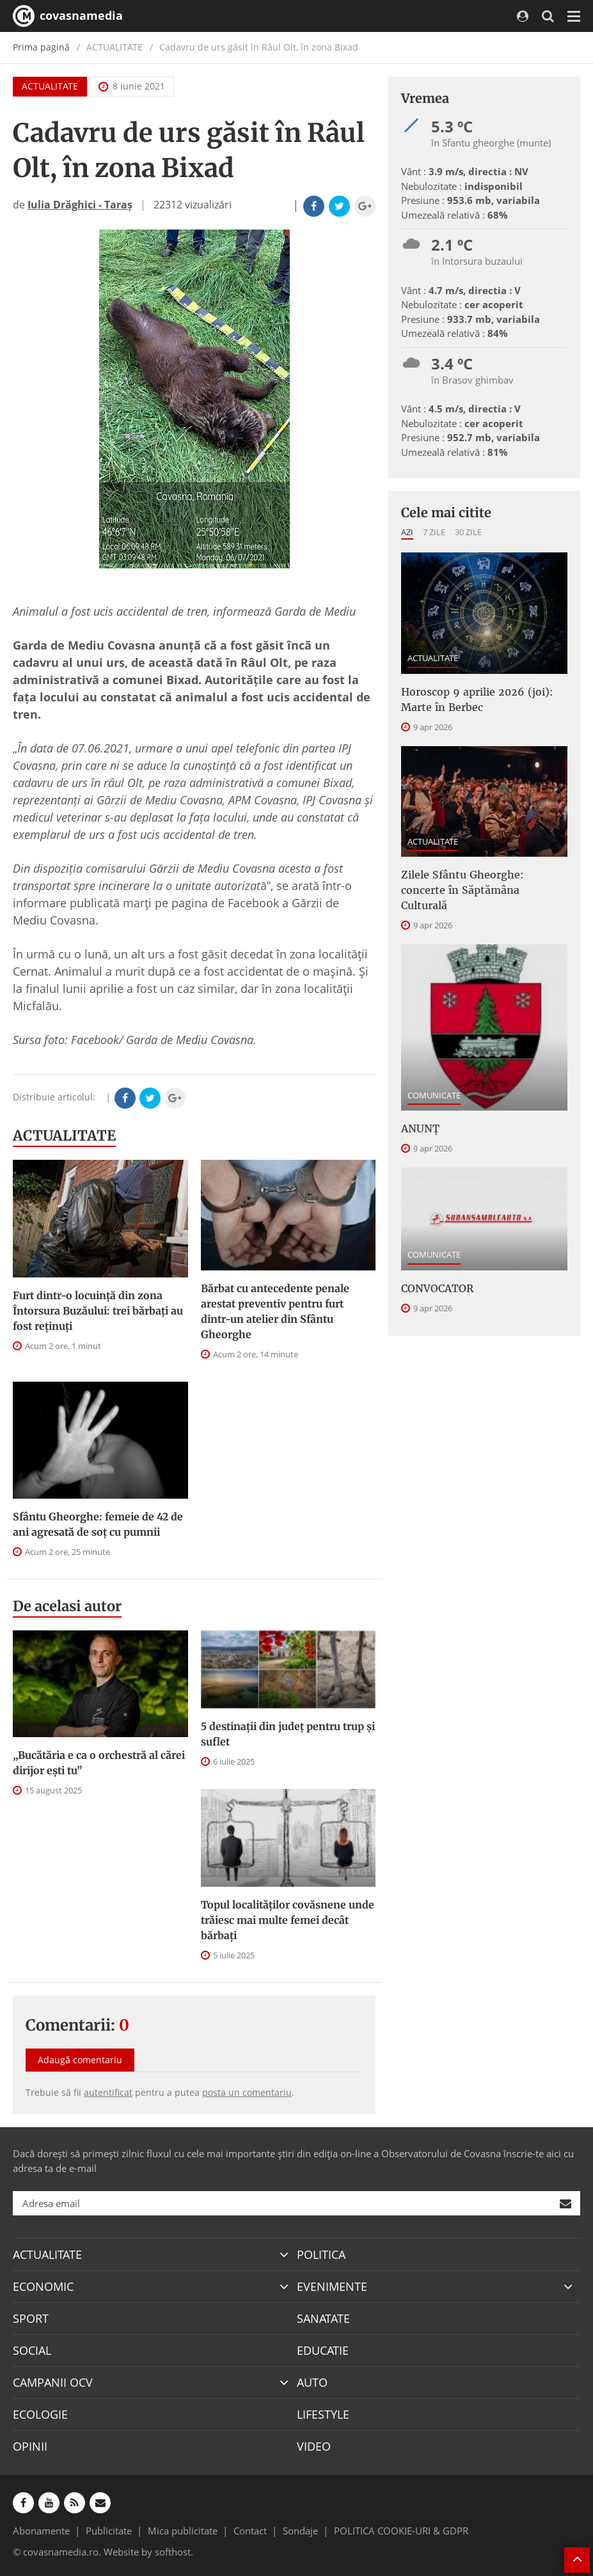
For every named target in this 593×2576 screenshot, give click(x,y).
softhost (173, 2551)
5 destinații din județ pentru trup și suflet (288, 1734)
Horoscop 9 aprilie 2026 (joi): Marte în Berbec (477, 699)
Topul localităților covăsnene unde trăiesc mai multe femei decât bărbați (287, 1920)
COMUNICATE (434, 1095)
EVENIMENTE (332, 2286)
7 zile (434, 532)
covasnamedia (68, 16)
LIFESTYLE (323, 2414)
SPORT (31, 2318)
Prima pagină (41, 47)
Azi (407, 532)
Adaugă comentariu (80, 2060)
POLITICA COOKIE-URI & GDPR (401, 2530)
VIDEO (314, 2446)
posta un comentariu (247, 2092)
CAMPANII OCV (53, 2382)
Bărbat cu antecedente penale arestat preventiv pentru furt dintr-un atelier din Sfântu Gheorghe (275, 1311)
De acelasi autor (67, 1606)
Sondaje (300, 2530)
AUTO (312, 2382)
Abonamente (41, 2530)
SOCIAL (32, 2350)
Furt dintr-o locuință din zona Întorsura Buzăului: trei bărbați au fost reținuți (98, 1310)
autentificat (108, 2092)
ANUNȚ (420, 1128)
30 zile (468, 532)
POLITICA (321, 2254)
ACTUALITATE (50, 86)
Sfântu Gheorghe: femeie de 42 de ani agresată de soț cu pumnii (98, 1524)
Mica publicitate (182, 2530)
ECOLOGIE (40, 2414)
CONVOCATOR (437, 1288)
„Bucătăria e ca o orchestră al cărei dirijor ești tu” (99, 1763)
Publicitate (109, 2530)
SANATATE (323, 2318)
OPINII (30, 2446)
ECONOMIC (43, 2286)
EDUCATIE (323, 2350)
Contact (250, 2530)
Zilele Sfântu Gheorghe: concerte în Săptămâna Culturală (462, 890)
